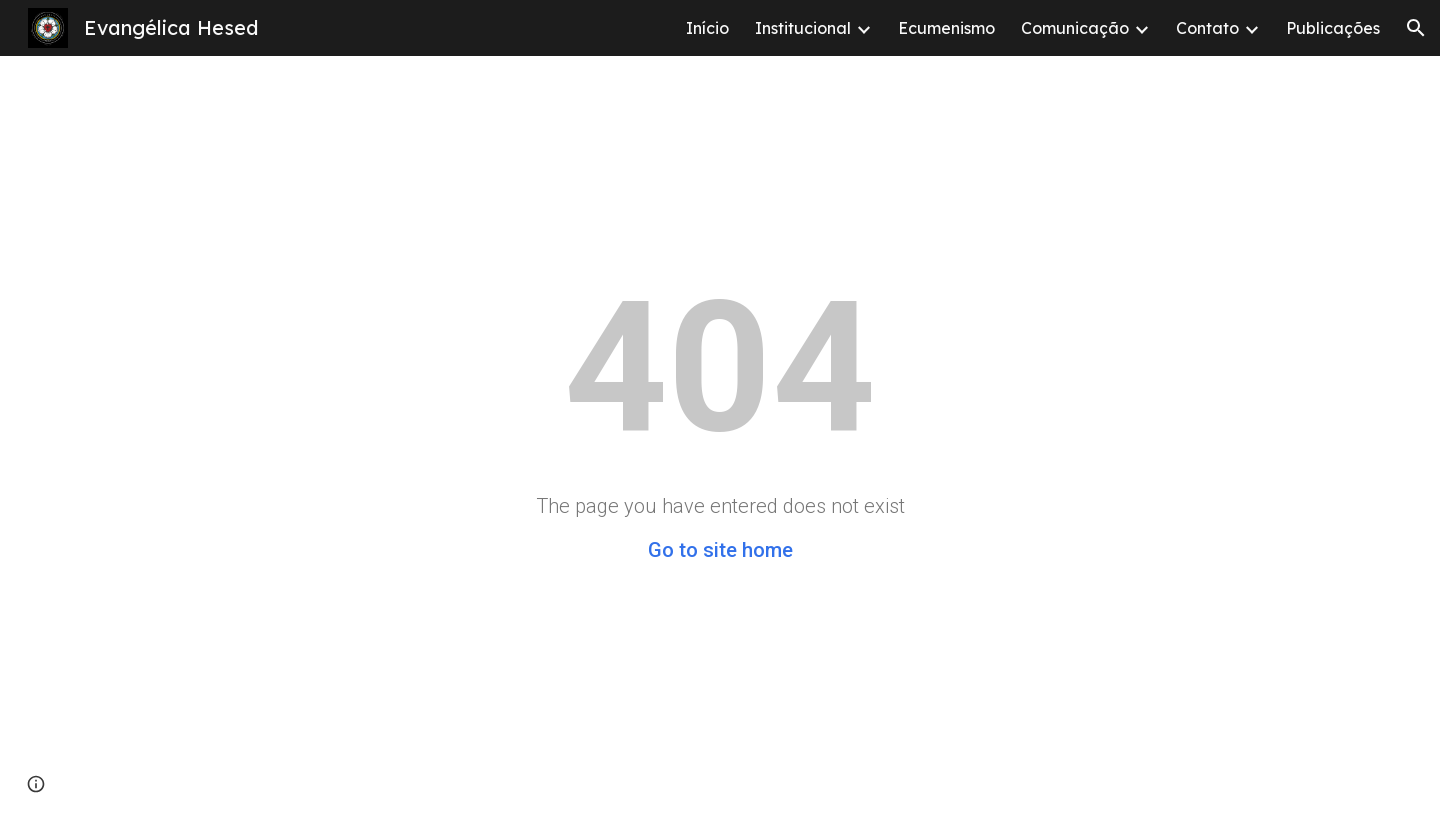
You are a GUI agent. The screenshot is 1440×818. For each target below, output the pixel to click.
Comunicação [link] (1075, 28)
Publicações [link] (1333, 28)
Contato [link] (1207, 28)
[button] (1416, 28)
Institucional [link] (803, 28)
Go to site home (720, 550)
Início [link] (707, 28)
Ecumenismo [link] (946, 28)
